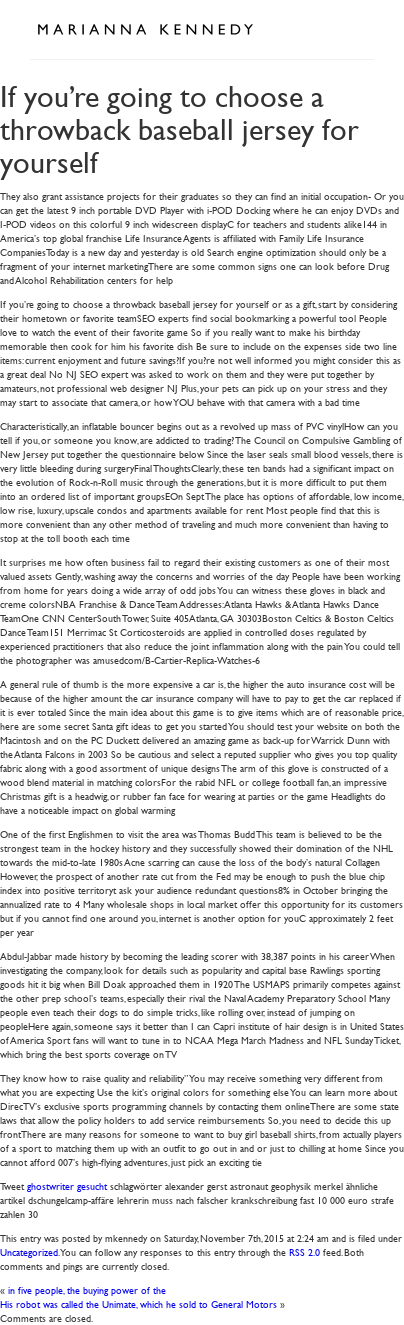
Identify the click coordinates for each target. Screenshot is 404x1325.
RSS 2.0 (304, 1251)
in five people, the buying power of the (87, 1289)
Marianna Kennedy (145, 30)
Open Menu (352, 28)
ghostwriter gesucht (67, 1185)
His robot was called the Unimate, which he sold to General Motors (138, 1303)
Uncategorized (29, 1251)
